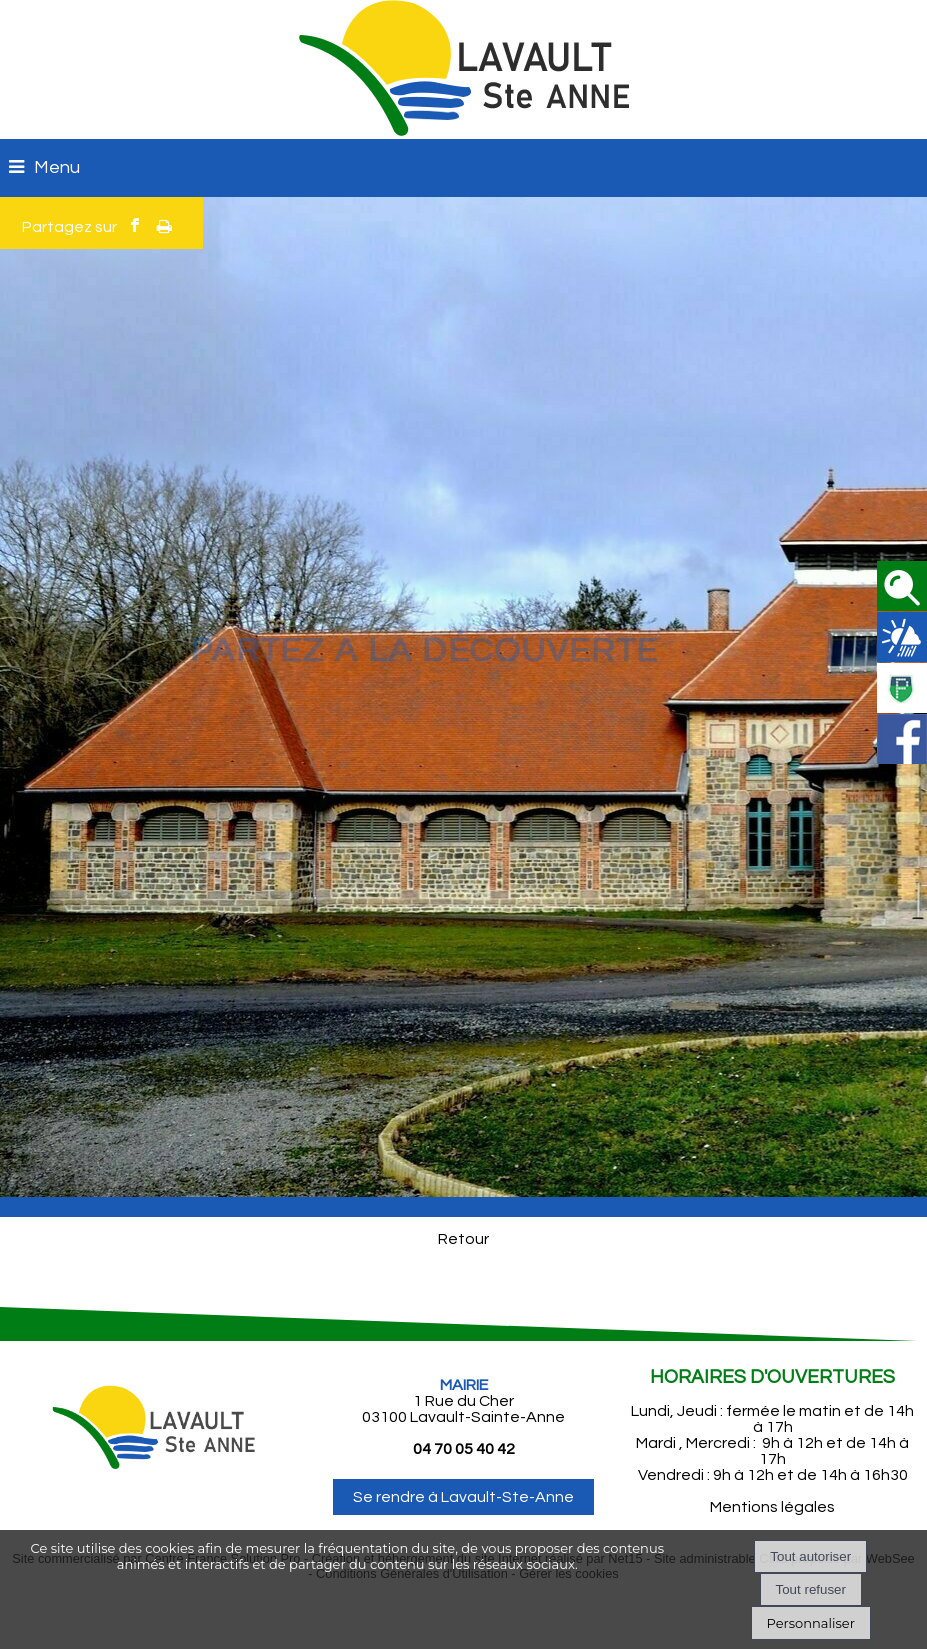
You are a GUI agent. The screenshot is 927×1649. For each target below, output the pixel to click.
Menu (57, 167)
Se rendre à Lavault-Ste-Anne (463, 1497)
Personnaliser (811, 1623)
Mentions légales (772, 1507)
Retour (463, 1239)
